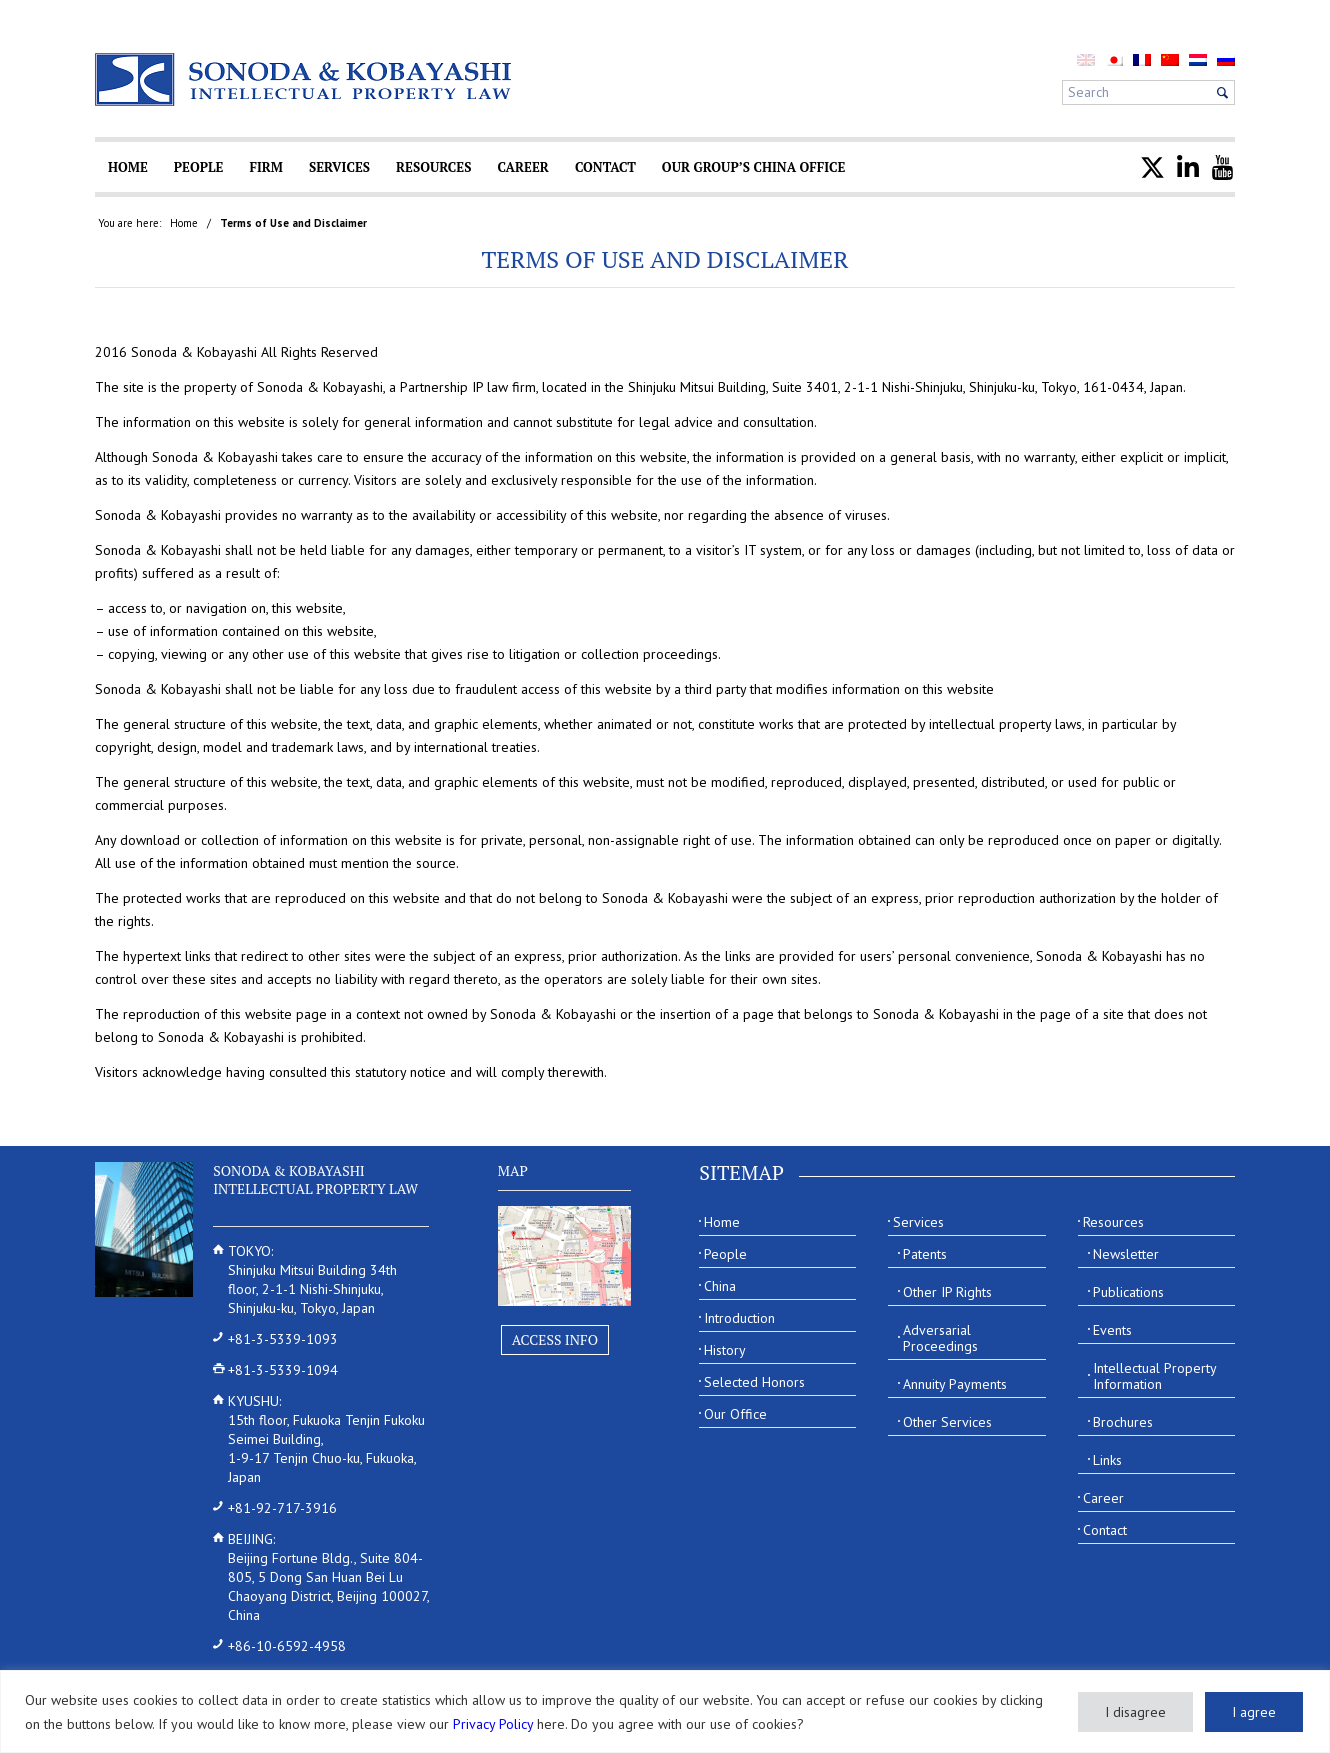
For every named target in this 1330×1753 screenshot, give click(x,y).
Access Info (555, 1339)
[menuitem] (1114, 59)
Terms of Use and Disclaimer (664, 259)
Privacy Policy (493, 1724)
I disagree (1135, 1712)
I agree (1254, 1712)
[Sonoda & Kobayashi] (305, 79)
